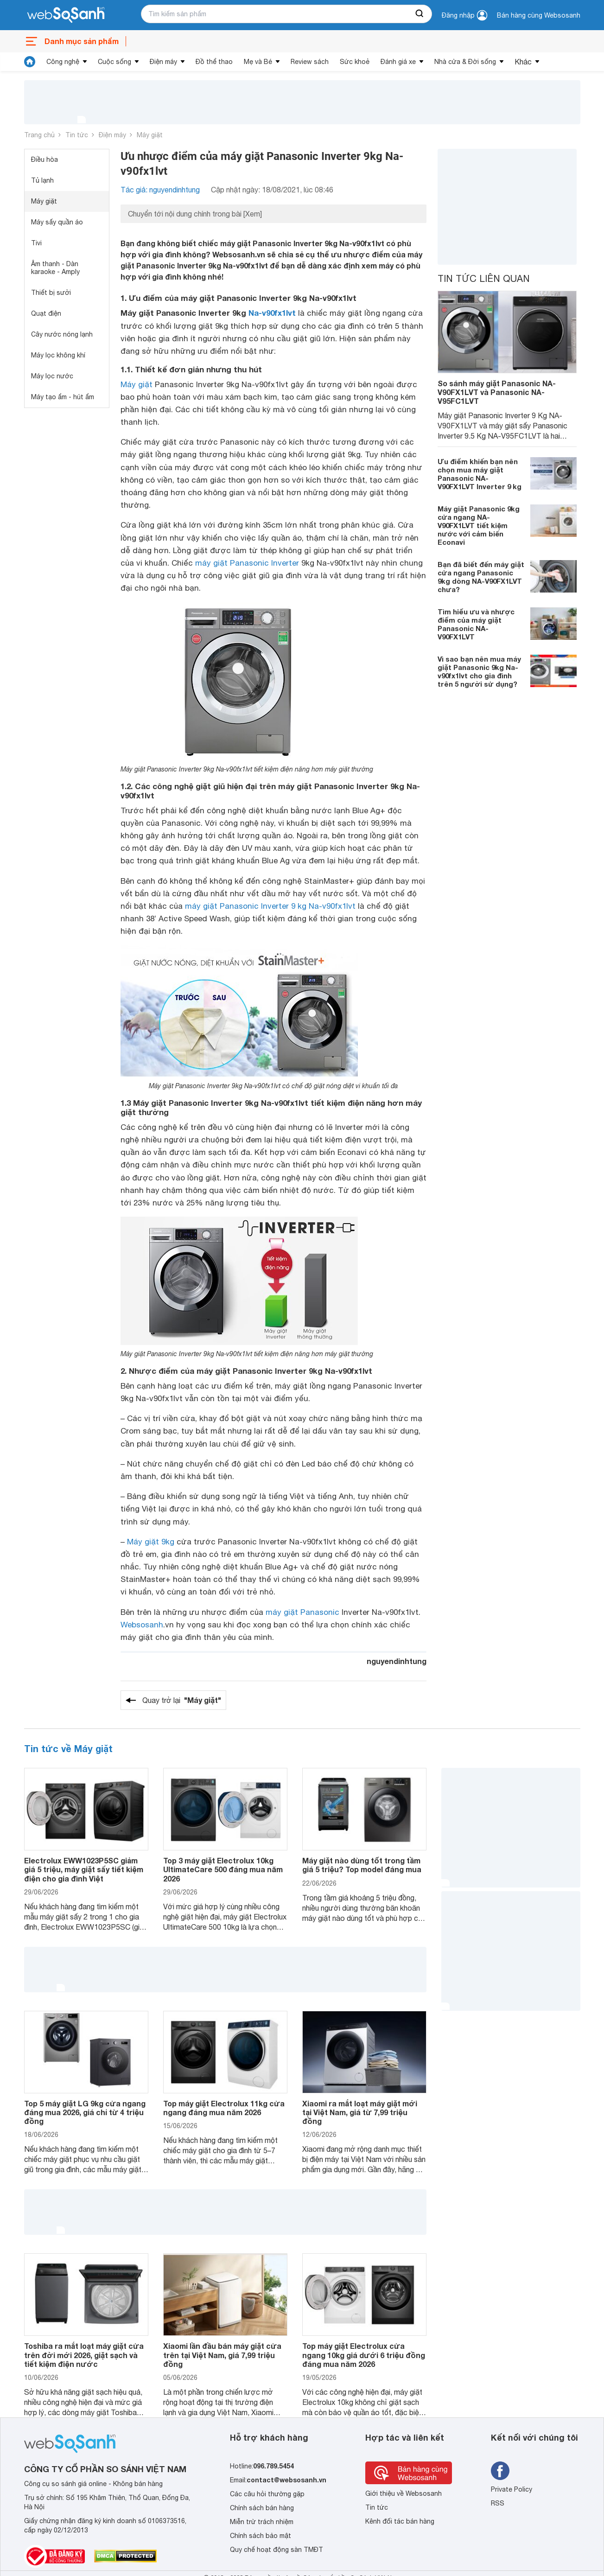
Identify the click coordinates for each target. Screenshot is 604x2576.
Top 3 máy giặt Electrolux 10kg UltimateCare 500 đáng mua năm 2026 (223, 1869)
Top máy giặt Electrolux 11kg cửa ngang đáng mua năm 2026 (224, 2108)
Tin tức (76, 135)
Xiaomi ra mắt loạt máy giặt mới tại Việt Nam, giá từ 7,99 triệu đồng (359, 2112)
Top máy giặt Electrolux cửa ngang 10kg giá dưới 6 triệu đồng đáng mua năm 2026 (363, 2354)
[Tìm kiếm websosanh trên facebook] (500, 2470)
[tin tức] (29, 61)
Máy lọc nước (52, 376)
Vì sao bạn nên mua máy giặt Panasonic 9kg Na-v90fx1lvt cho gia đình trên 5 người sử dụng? (479, 671)
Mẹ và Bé (258, 61)
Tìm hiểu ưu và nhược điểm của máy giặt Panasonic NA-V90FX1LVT (476, 624)
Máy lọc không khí (58, 355)
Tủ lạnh (42, 180)
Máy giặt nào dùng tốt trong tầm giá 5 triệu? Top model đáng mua (361, 1865)
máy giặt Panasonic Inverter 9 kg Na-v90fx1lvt (270, 906)
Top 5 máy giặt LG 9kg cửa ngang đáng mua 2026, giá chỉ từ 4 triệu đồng (85, 2112)
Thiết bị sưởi (51, 292)
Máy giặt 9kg (150, 1541)
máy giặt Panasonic (302, 1612)
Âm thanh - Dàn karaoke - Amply (55, 267)
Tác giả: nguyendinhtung (160, 189)
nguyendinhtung (396, 1661)
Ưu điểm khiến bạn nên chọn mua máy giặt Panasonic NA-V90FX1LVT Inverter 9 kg (479, 474)
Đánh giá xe (398, 61)
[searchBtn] (420, 14)
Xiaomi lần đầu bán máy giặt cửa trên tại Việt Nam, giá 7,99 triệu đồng (222, 2354)
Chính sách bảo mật (260, 2535)
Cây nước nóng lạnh (62, 334)
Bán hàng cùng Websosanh (538, 15)
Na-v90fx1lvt (272, 313)
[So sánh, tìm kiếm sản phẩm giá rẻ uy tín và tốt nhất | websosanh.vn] (66, 15)
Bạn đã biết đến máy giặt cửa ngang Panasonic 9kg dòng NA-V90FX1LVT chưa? (481, 576)
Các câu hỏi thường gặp (267, 2494)
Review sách (310, 61)
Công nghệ (62, 61)
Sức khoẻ (354, 61)
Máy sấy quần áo (57, 222)
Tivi (36, 243)
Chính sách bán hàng (262, 2508)
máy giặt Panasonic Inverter (247, 562)
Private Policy (511, 2489)
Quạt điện (46, 313)
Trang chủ (39, 135)
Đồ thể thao (214, 61)
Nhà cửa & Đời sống (465, 61)
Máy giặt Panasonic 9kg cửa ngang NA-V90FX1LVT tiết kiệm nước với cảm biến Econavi (479, 525)
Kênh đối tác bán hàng (399, 2521)
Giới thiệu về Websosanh (403, 2493)
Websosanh (142, 1624)
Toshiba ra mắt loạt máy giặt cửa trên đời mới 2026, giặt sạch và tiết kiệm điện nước (84, 2354)
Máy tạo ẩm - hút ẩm (62, 397)
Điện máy (163, 61)
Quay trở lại (181, 1700)
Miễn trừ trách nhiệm (261, 2521)
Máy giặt (150, 135)
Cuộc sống (114, 61)
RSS (497, 2503)
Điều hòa (44, 159)
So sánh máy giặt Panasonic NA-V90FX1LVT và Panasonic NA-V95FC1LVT (497, 392)
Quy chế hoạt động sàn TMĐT (276, 2549)
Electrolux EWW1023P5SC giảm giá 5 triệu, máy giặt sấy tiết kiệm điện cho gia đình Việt (83, 1869)
